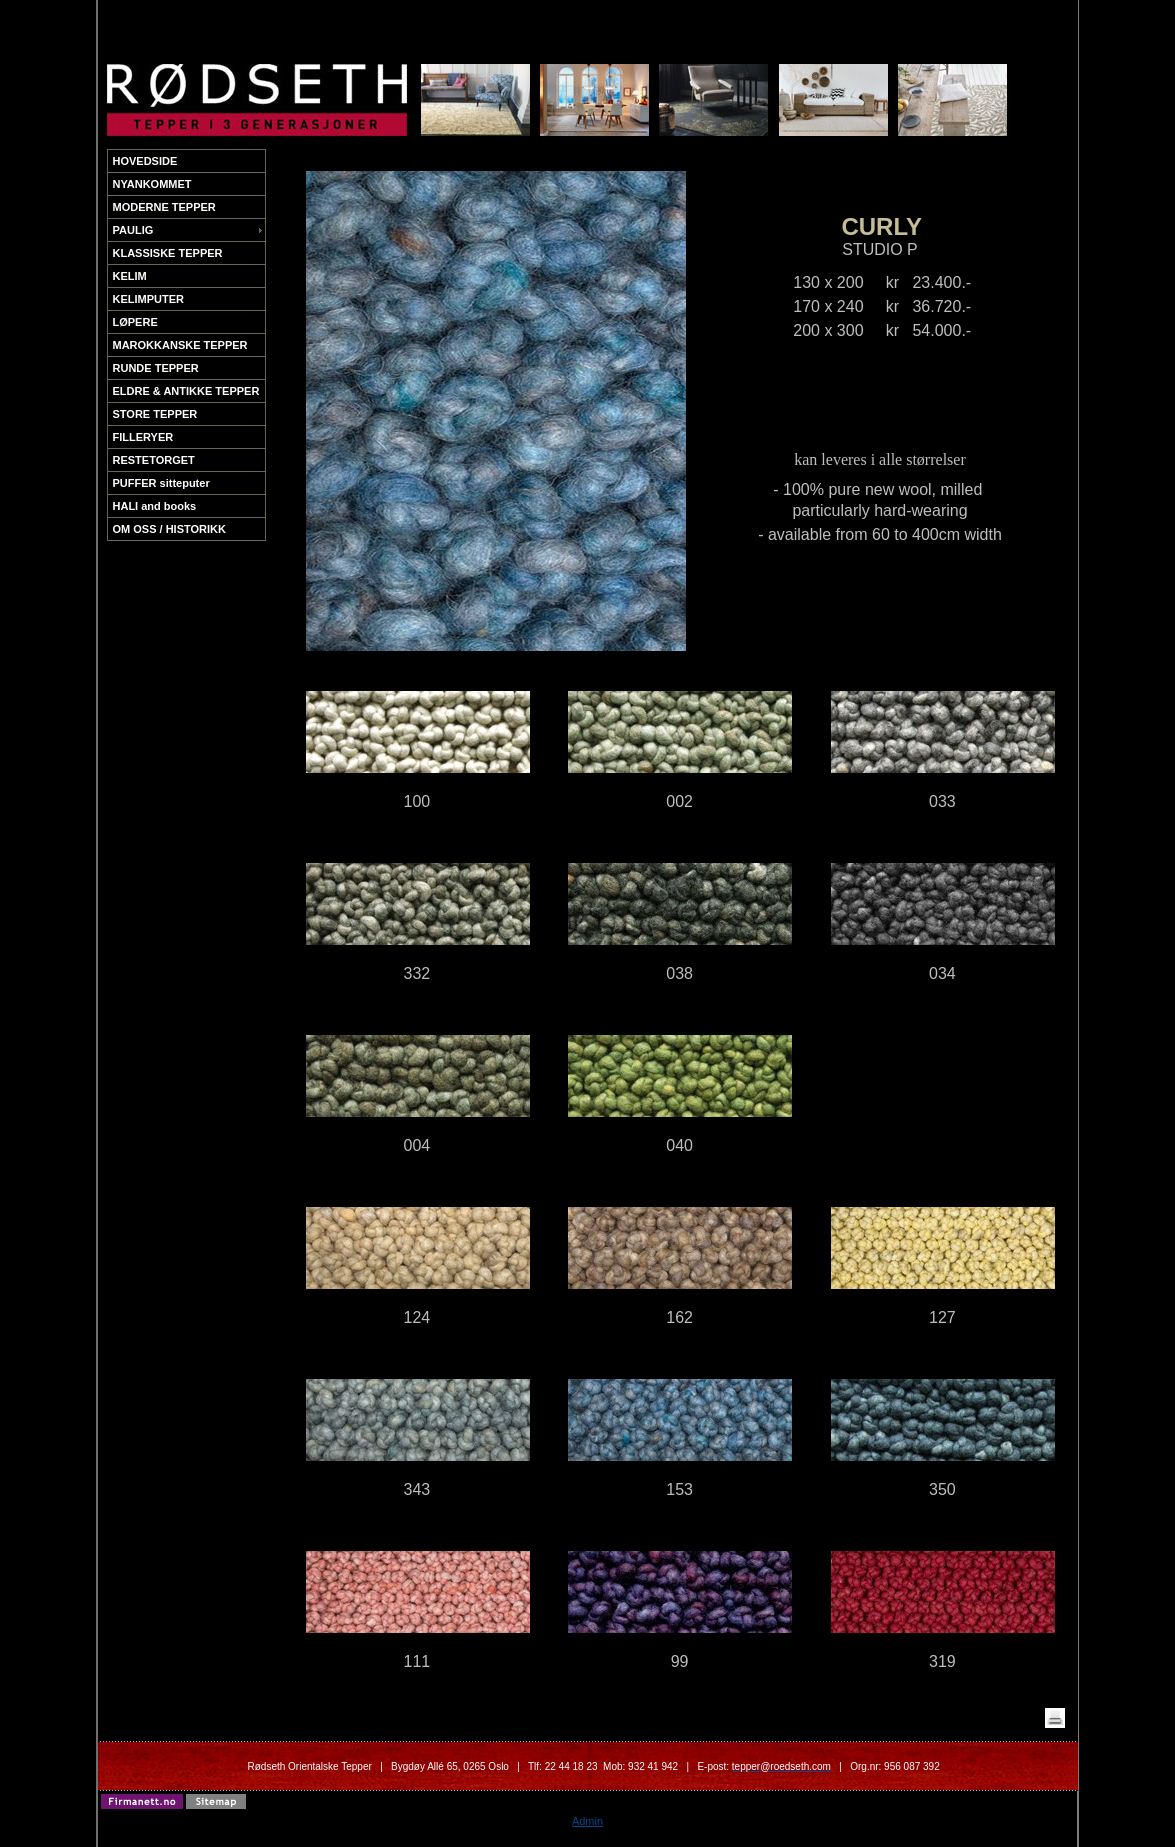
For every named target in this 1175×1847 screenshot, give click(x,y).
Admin (587, 1821)
